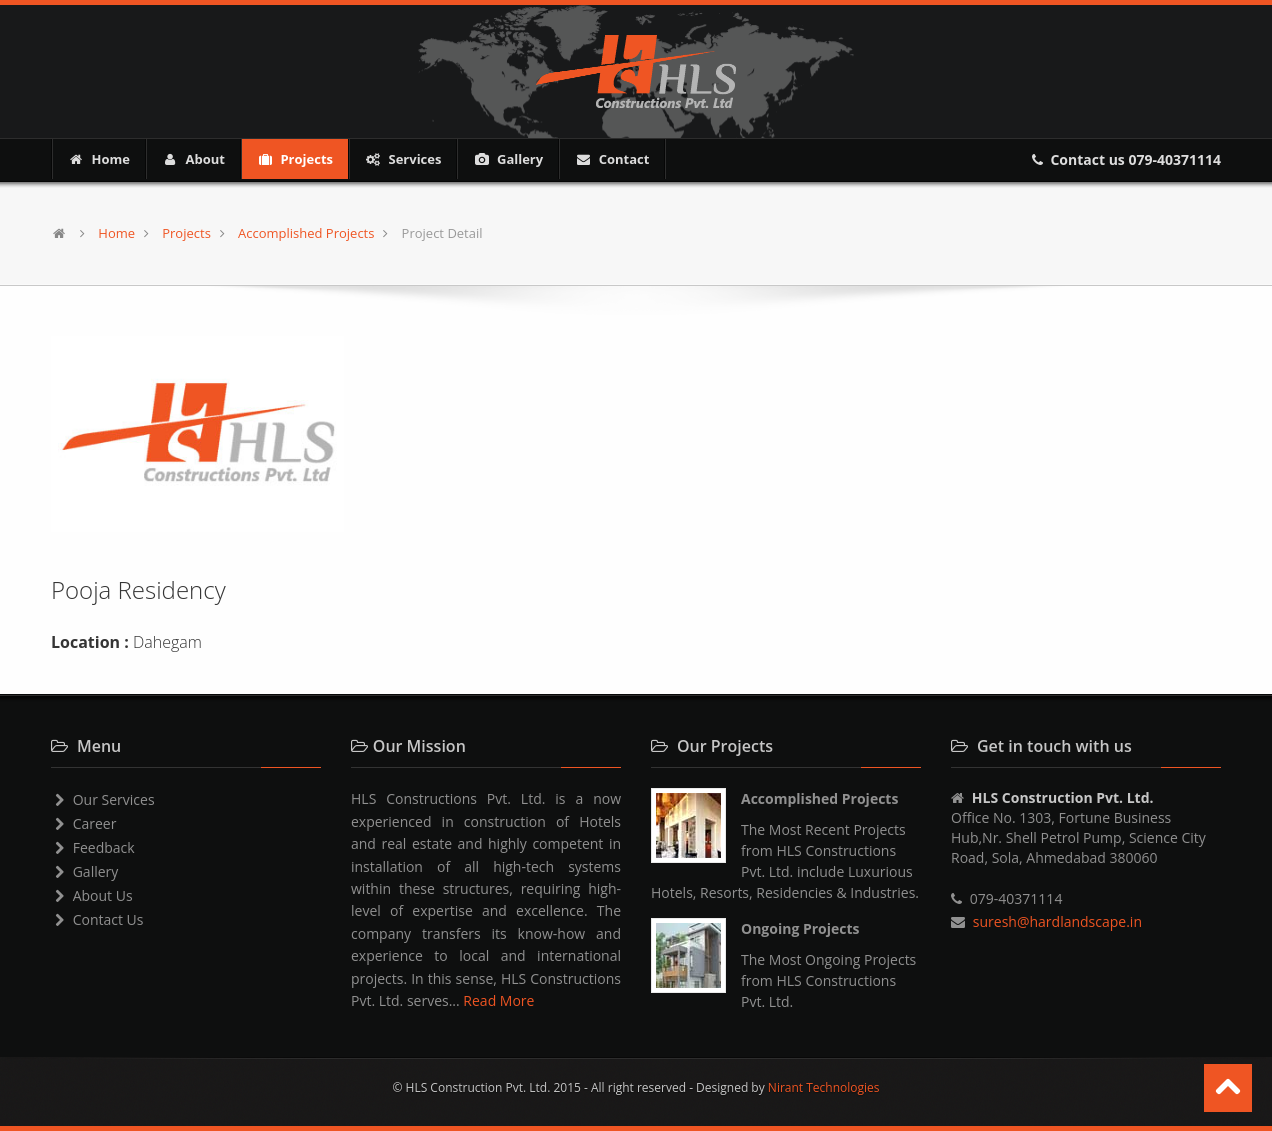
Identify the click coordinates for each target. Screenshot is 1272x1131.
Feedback (93, 847)
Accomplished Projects (306, 233)
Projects (295, 159)
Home (99, 159)
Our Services (103, 799)
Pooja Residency (138, 589)
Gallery (508, 159)
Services (403, 159)
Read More (498, 1000)
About (193, 159)
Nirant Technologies (824, 1087)
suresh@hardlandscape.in (1057, 921)
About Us (92, 895)
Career (83, 823)
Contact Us (97, 919)
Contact (612, 159)
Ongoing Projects (800, 928)
